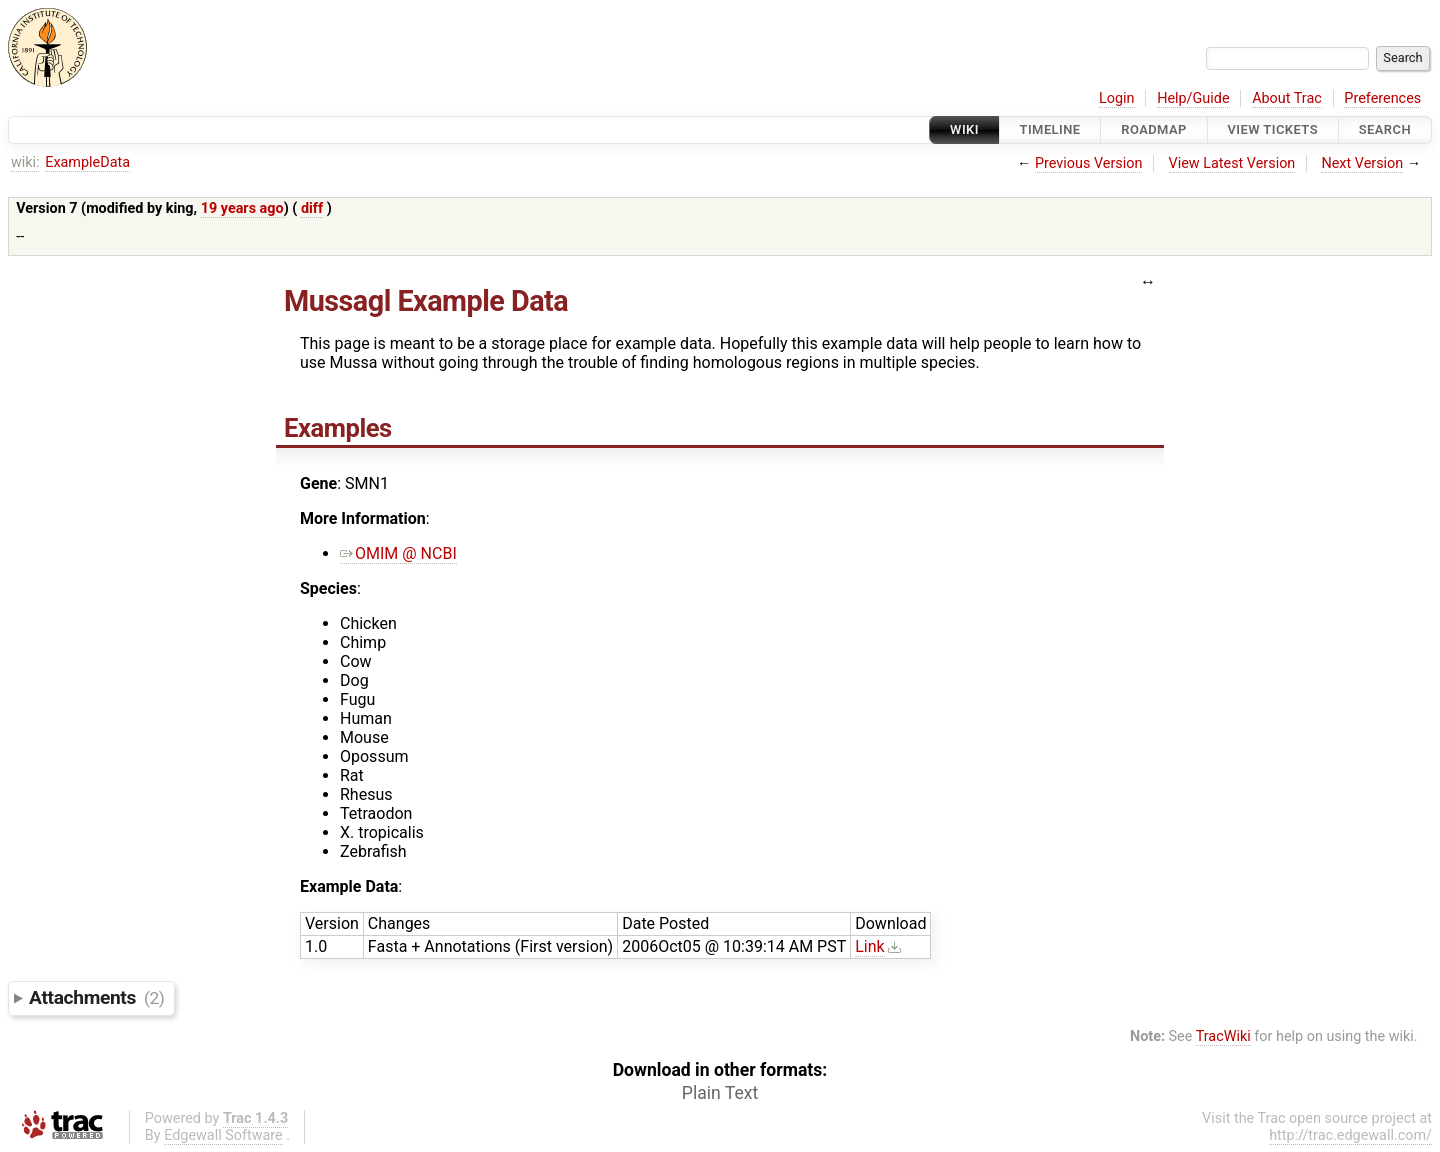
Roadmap (1154, 129)
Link (869, 946)
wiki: (25, 162)
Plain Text (720, 1093)
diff (312, 208)
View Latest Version (1232, 163)
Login (1117, 98)
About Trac (1287, 98)
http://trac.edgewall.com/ (1350, 1135)
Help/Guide (1193, 98)
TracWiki (1223, 1036)
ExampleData (87, 162)
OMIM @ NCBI (398, 553)
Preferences (1382, 98)
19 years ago (242, 208)
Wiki (964, 129)
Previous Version (1088, 163)
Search (1385, 129)
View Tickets (1273, 129)
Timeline (1050, 129)
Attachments (96, 997)
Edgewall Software (223, 1135)
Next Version (1362, 163)
